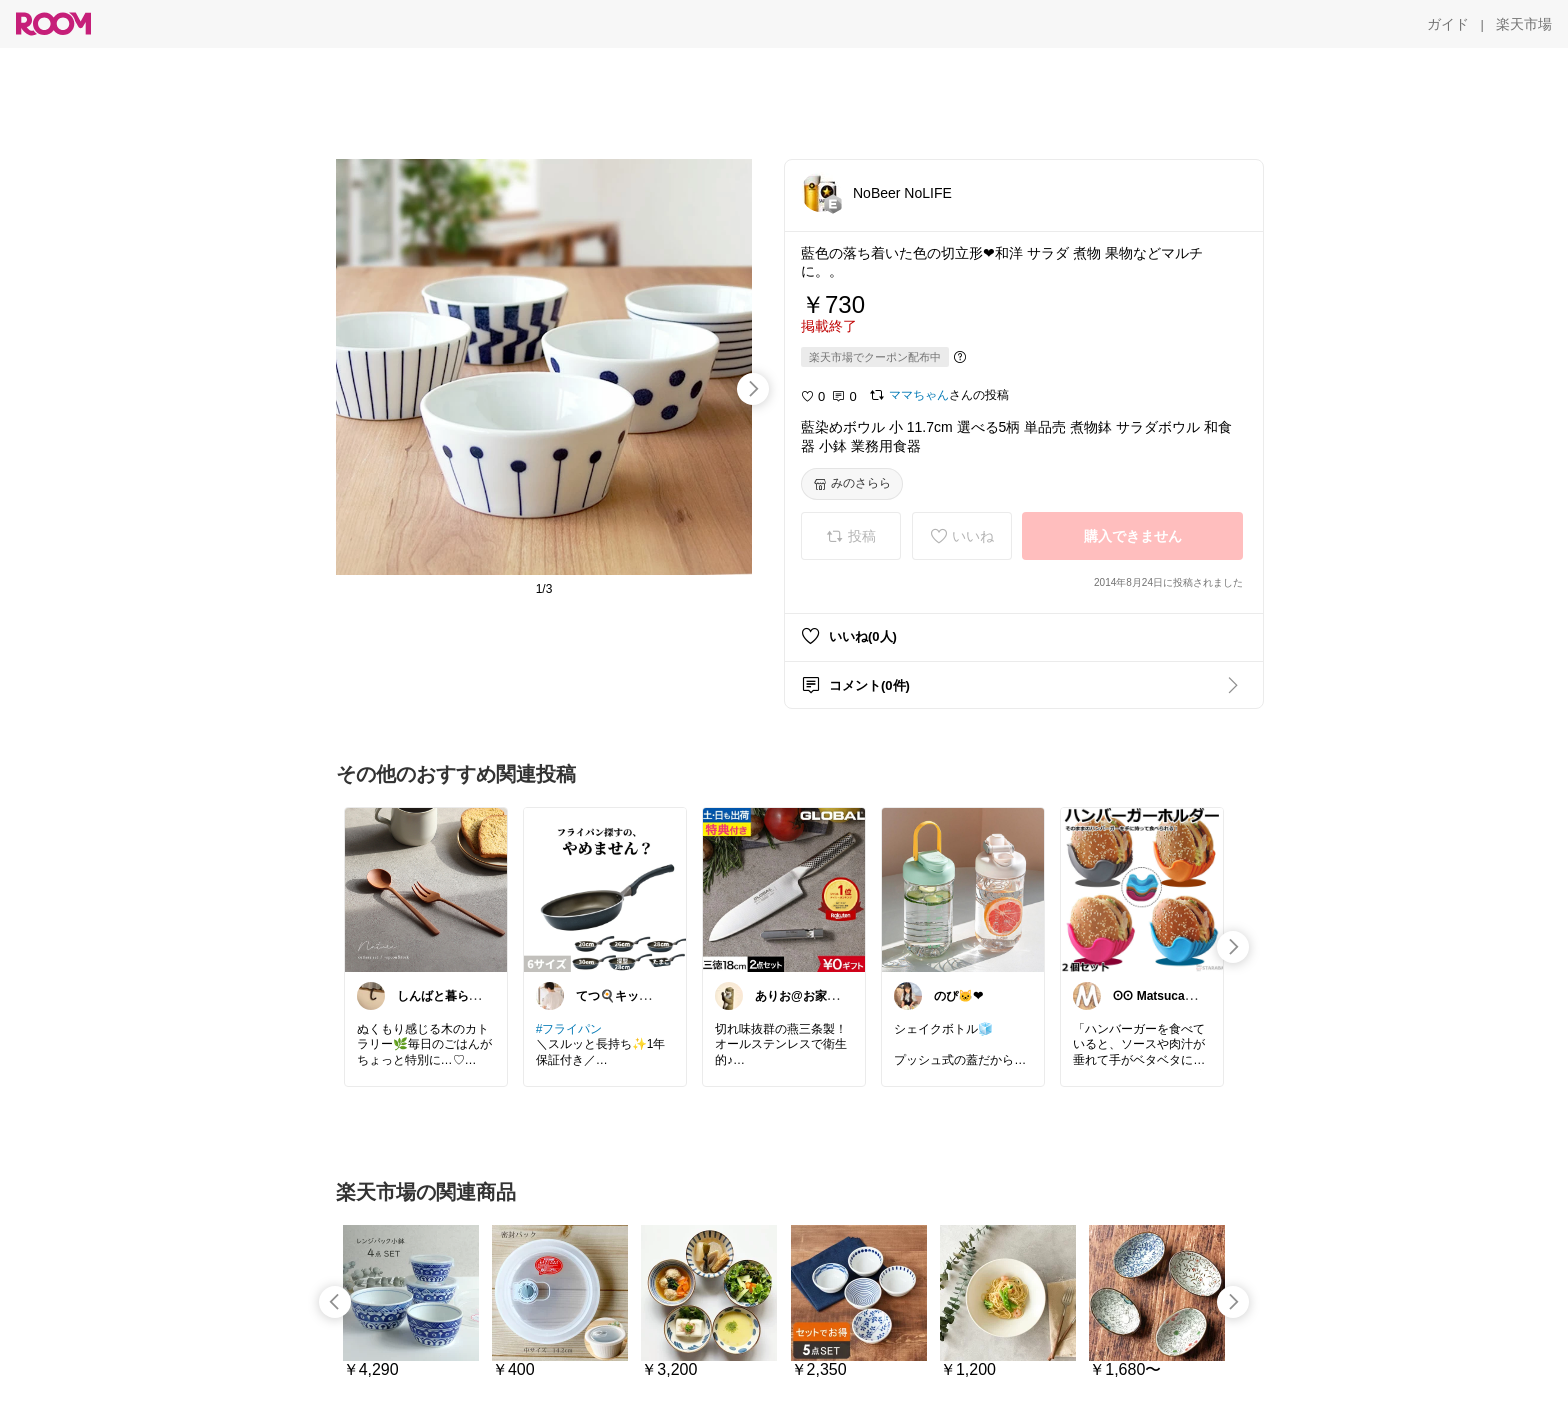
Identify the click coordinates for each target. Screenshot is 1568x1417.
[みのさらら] (852, 484)
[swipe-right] (753, 389)
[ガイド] (1448, 24)
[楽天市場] (1524, 24)
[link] (426, 889)
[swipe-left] (335, 1302)
